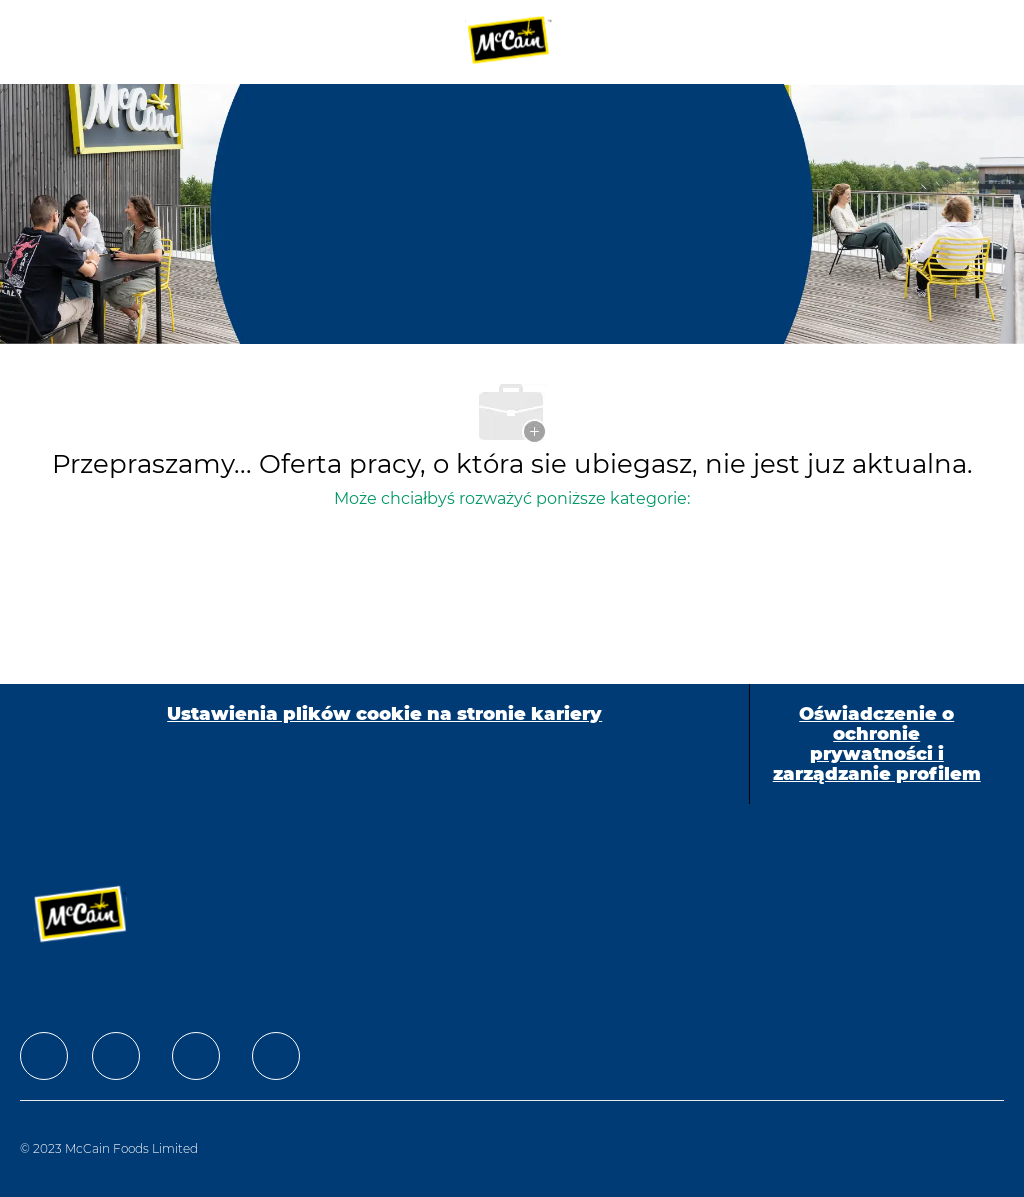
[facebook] (44, 1056)
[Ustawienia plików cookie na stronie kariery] (384, 744)
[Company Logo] (510, 41)
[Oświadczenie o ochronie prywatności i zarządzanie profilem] (877, 744)
